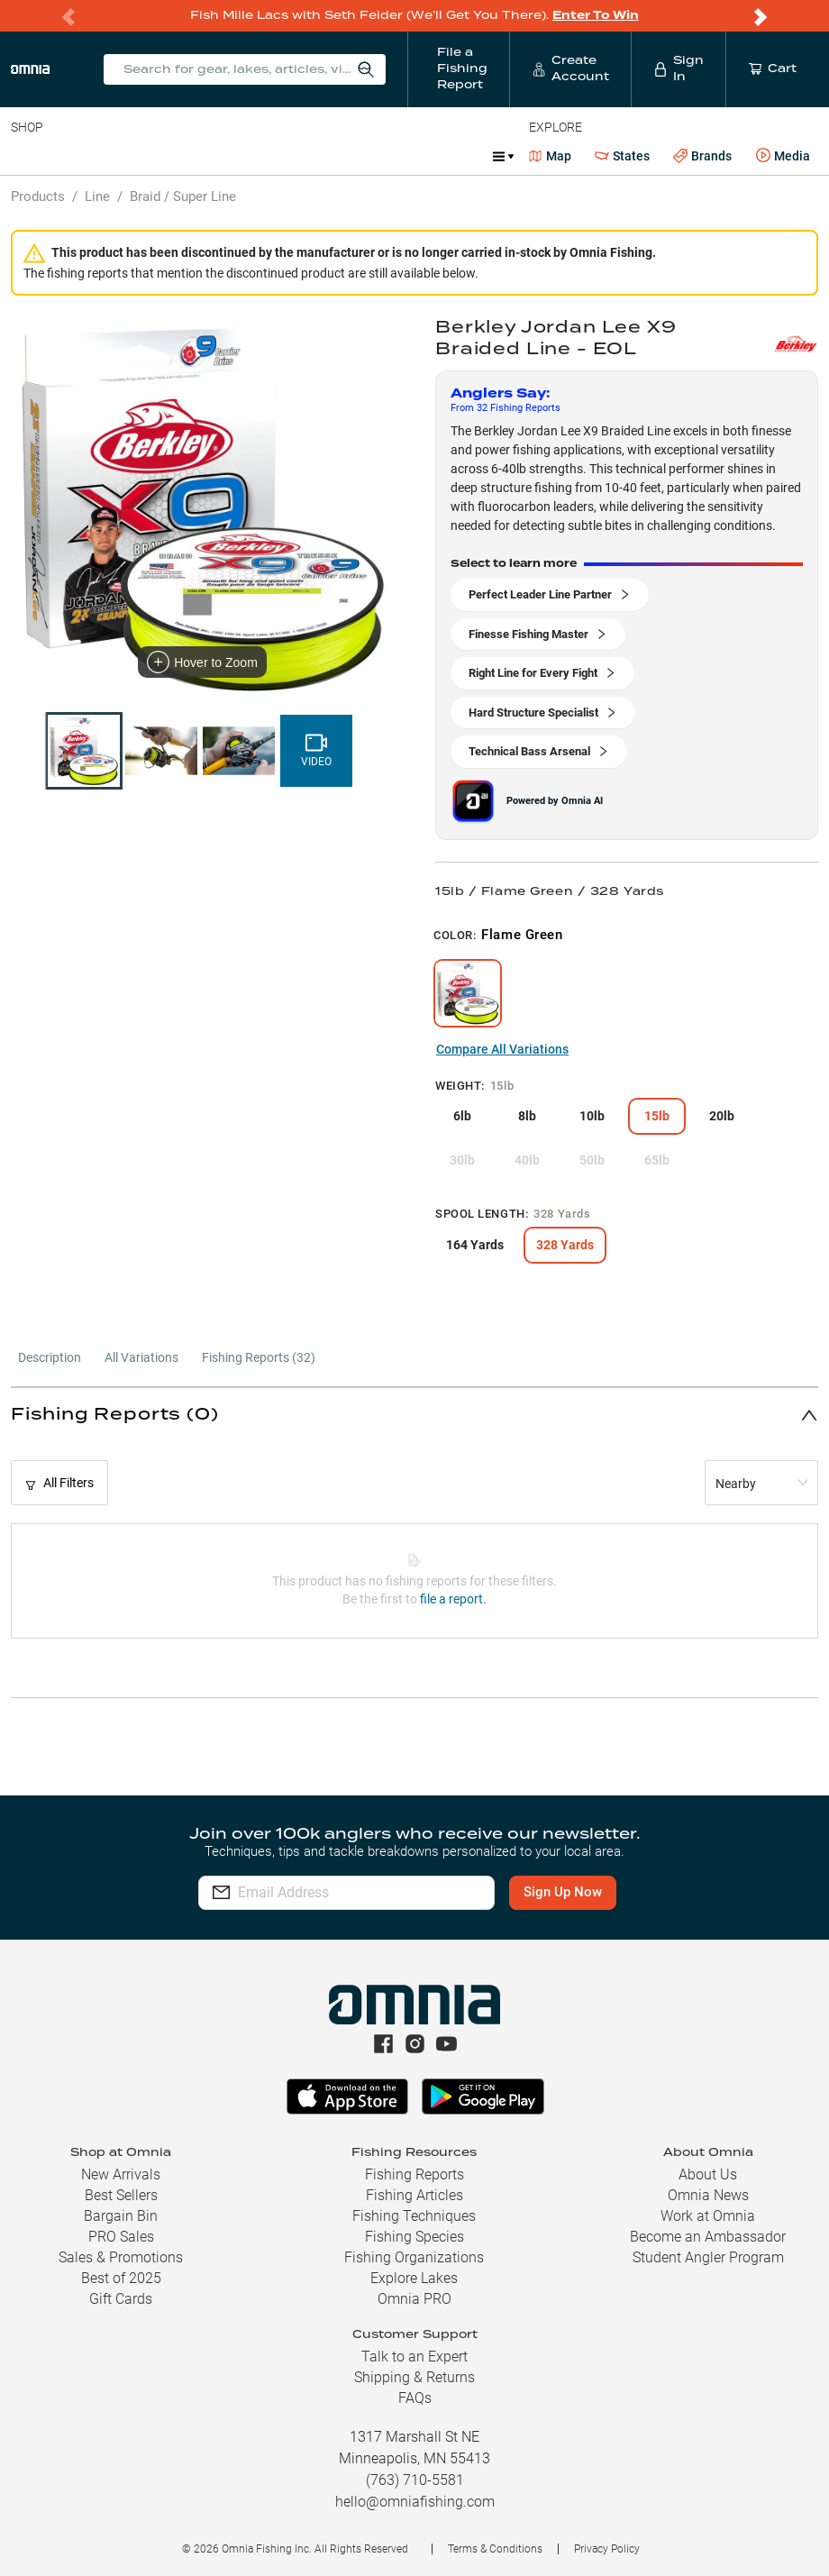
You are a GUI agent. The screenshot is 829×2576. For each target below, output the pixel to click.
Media (783, 156)
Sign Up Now (572, 1892)
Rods (137, 156)
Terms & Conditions (495, 2549)
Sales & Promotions (121, 2257)
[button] (414, 1414)
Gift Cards (120, 2298)
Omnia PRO (414, 2298)
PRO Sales (121, 2236)
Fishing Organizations (414, 2257)
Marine (441, 156)
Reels (197, 156)
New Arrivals (120, 2174)
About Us (708, 2174)
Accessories (357, 156)
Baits (26, 156)
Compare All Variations (502, 1049)
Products (38, 196)
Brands (702, 156)
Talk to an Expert (414, 2356)
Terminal (268, 156)
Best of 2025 (121, 2278)
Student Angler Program (708, 2257)
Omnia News (708, 2195)
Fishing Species (414, 2236)
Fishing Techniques (414, 2215)
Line (82, 156)
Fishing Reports (414, 2174)
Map (550, 156)
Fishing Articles (414, 2195)
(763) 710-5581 (415, 2480)
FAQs (415, 2398)
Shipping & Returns (414, 2377)
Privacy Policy (607, 2549)
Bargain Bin (121, 2215)
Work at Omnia (707, 2215)
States (622, 156)
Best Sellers (121, 2195)
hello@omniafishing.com (415, 2501)
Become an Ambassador (708, 2236)
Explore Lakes (414, 2278)
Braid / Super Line (183, 196)
